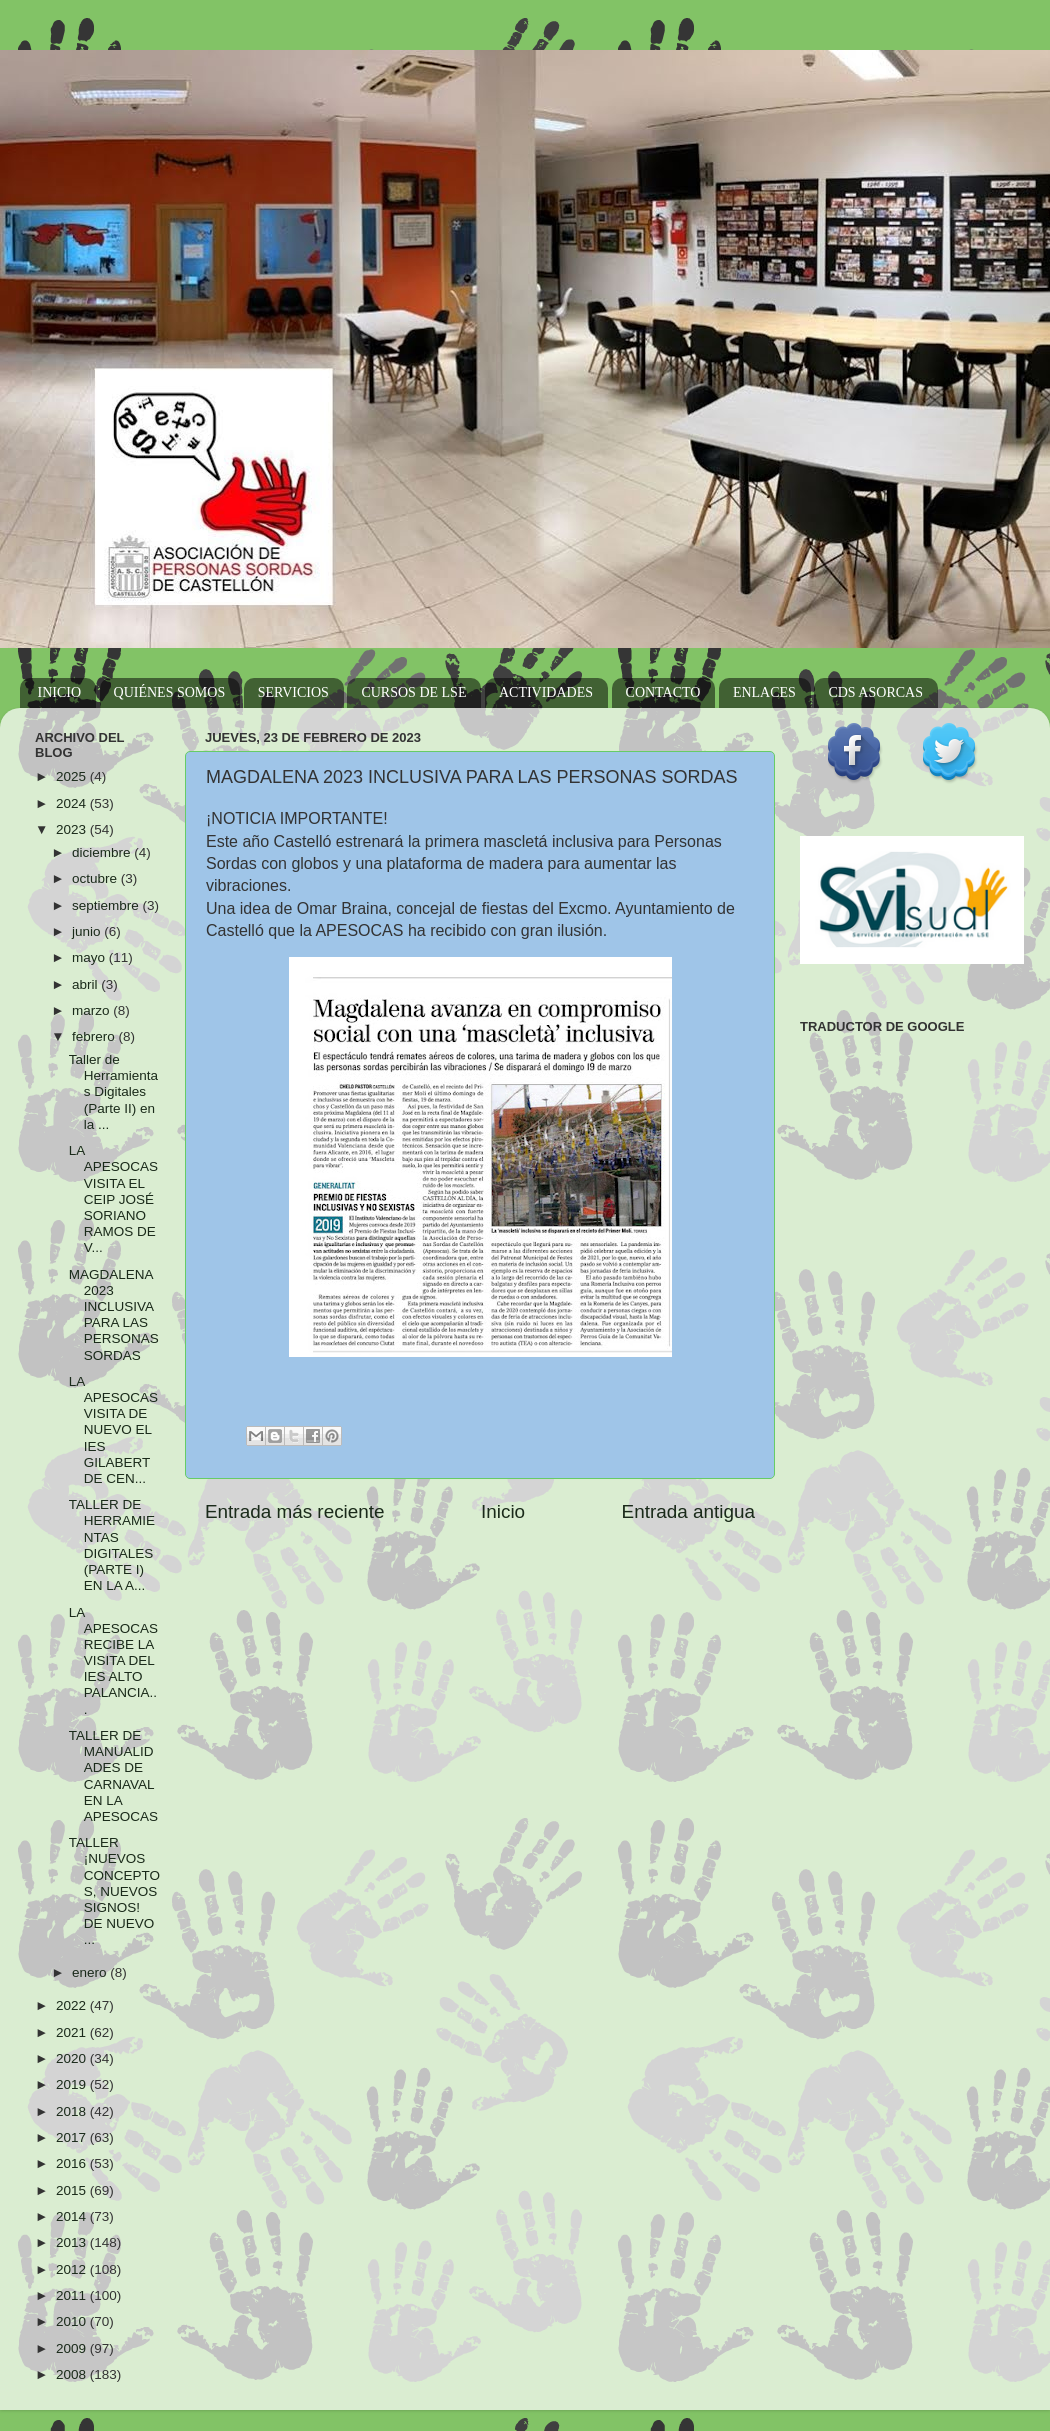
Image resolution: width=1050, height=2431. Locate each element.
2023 (73, 829)
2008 (73, 2374)
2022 (73, 2005)
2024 (73, 803)
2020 (73, 2058)
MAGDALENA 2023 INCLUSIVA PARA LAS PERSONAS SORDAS (114, 1315)
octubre (96, 878)
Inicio (503, 1511)
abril (86, 984)
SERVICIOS (293, 692)
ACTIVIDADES (546, 692)
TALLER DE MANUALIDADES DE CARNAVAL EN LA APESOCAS (113, 1776)
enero (91, 1972)
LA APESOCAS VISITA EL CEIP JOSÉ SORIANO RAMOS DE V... (113, 1199)
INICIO (60, 692)
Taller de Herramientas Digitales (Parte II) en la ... (113, 1092)
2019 (73, 2084)
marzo (92, 1010)
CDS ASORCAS (875, 692)
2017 (73, 2137)
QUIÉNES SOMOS (170, 692)
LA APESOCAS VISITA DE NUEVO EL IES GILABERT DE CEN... (113, 1430)
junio (88, 931)
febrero (95, 1036)
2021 (73, 2032)
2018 (73, 2111)
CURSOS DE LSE (413, 692)
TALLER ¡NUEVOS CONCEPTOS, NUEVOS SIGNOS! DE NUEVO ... (114, 1891)
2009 (73, 2348)
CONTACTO (663, 692)
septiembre (107, 905)
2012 (73, 2269)
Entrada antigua (688, 1511)
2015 (73, 2190)
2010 (73, 2321)
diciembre (103, 852)
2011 (73, 2295)
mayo (90, 957)
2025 (73, 776)
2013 (73, 2242)
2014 (73, 2216)
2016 (73, 2163)
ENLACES (764, 692)
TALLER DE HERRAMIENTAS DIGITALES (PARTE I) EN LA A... (112, 1545)
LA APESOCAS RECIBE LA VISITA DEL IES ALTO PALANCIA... (113, 1661)
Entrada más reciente (295, 1511)
